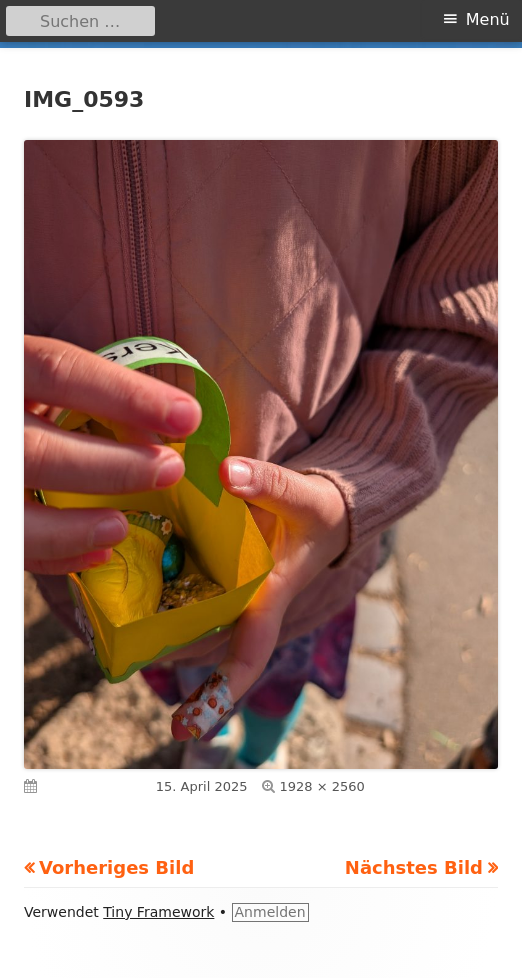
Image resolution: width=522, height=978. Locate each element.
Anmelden (270, 912)
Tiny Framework (158, 912)
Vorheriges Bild (116, 867)
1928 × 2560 (322, 786)
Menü (488, 19)
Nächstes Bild (414, 867)
